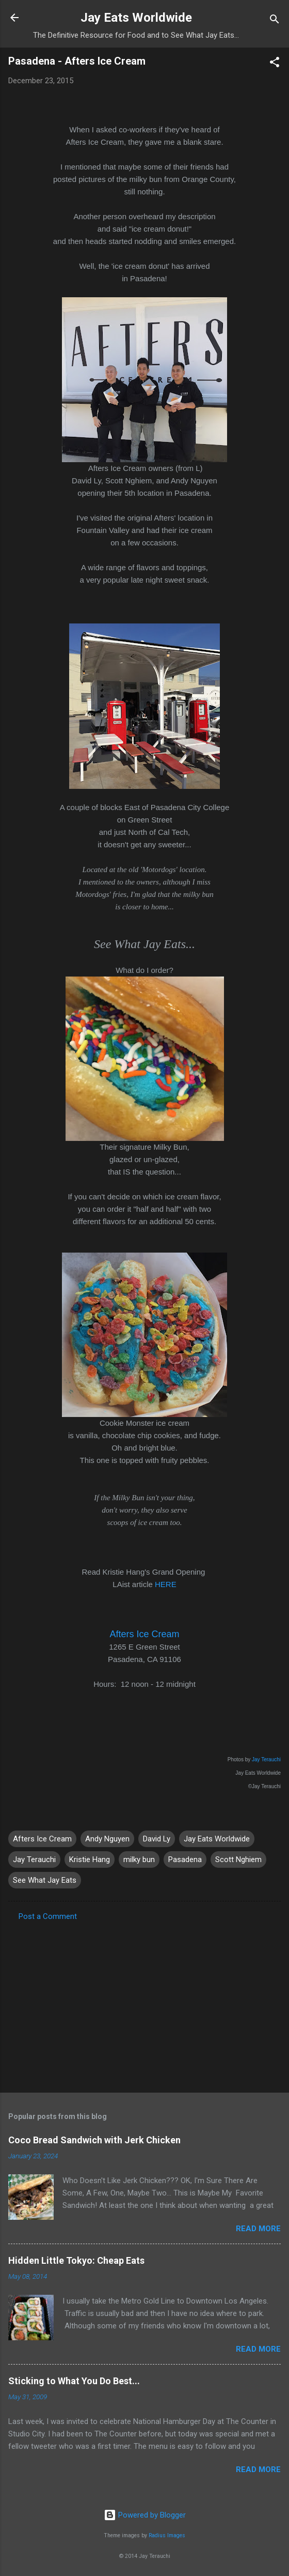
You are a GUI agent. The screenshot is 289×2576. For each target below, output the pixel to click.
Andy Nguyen (107, 1838)
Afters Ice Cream (144, 1634)
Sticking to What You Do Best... (74, 2380)
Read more (258, 2228)
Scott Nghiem (238, 1859)
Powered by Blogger (145, 2515)
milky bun (139, 1859)
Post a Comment (48, 1916)
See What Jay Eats (44, 1880)
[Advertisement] (144, 2003)
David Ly (156, 1838)
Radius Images (167, 2535)
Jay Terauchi (266, 1759)
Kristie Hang (89, 1859)
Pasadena (185, 1859)
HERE (165, 1584)
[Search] (274, 21)
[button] (274, 64)
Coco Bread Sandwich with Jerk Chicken (94, 2140)
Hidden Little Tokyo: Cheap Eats (76, 2260)
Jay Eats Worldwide (136, 17)
